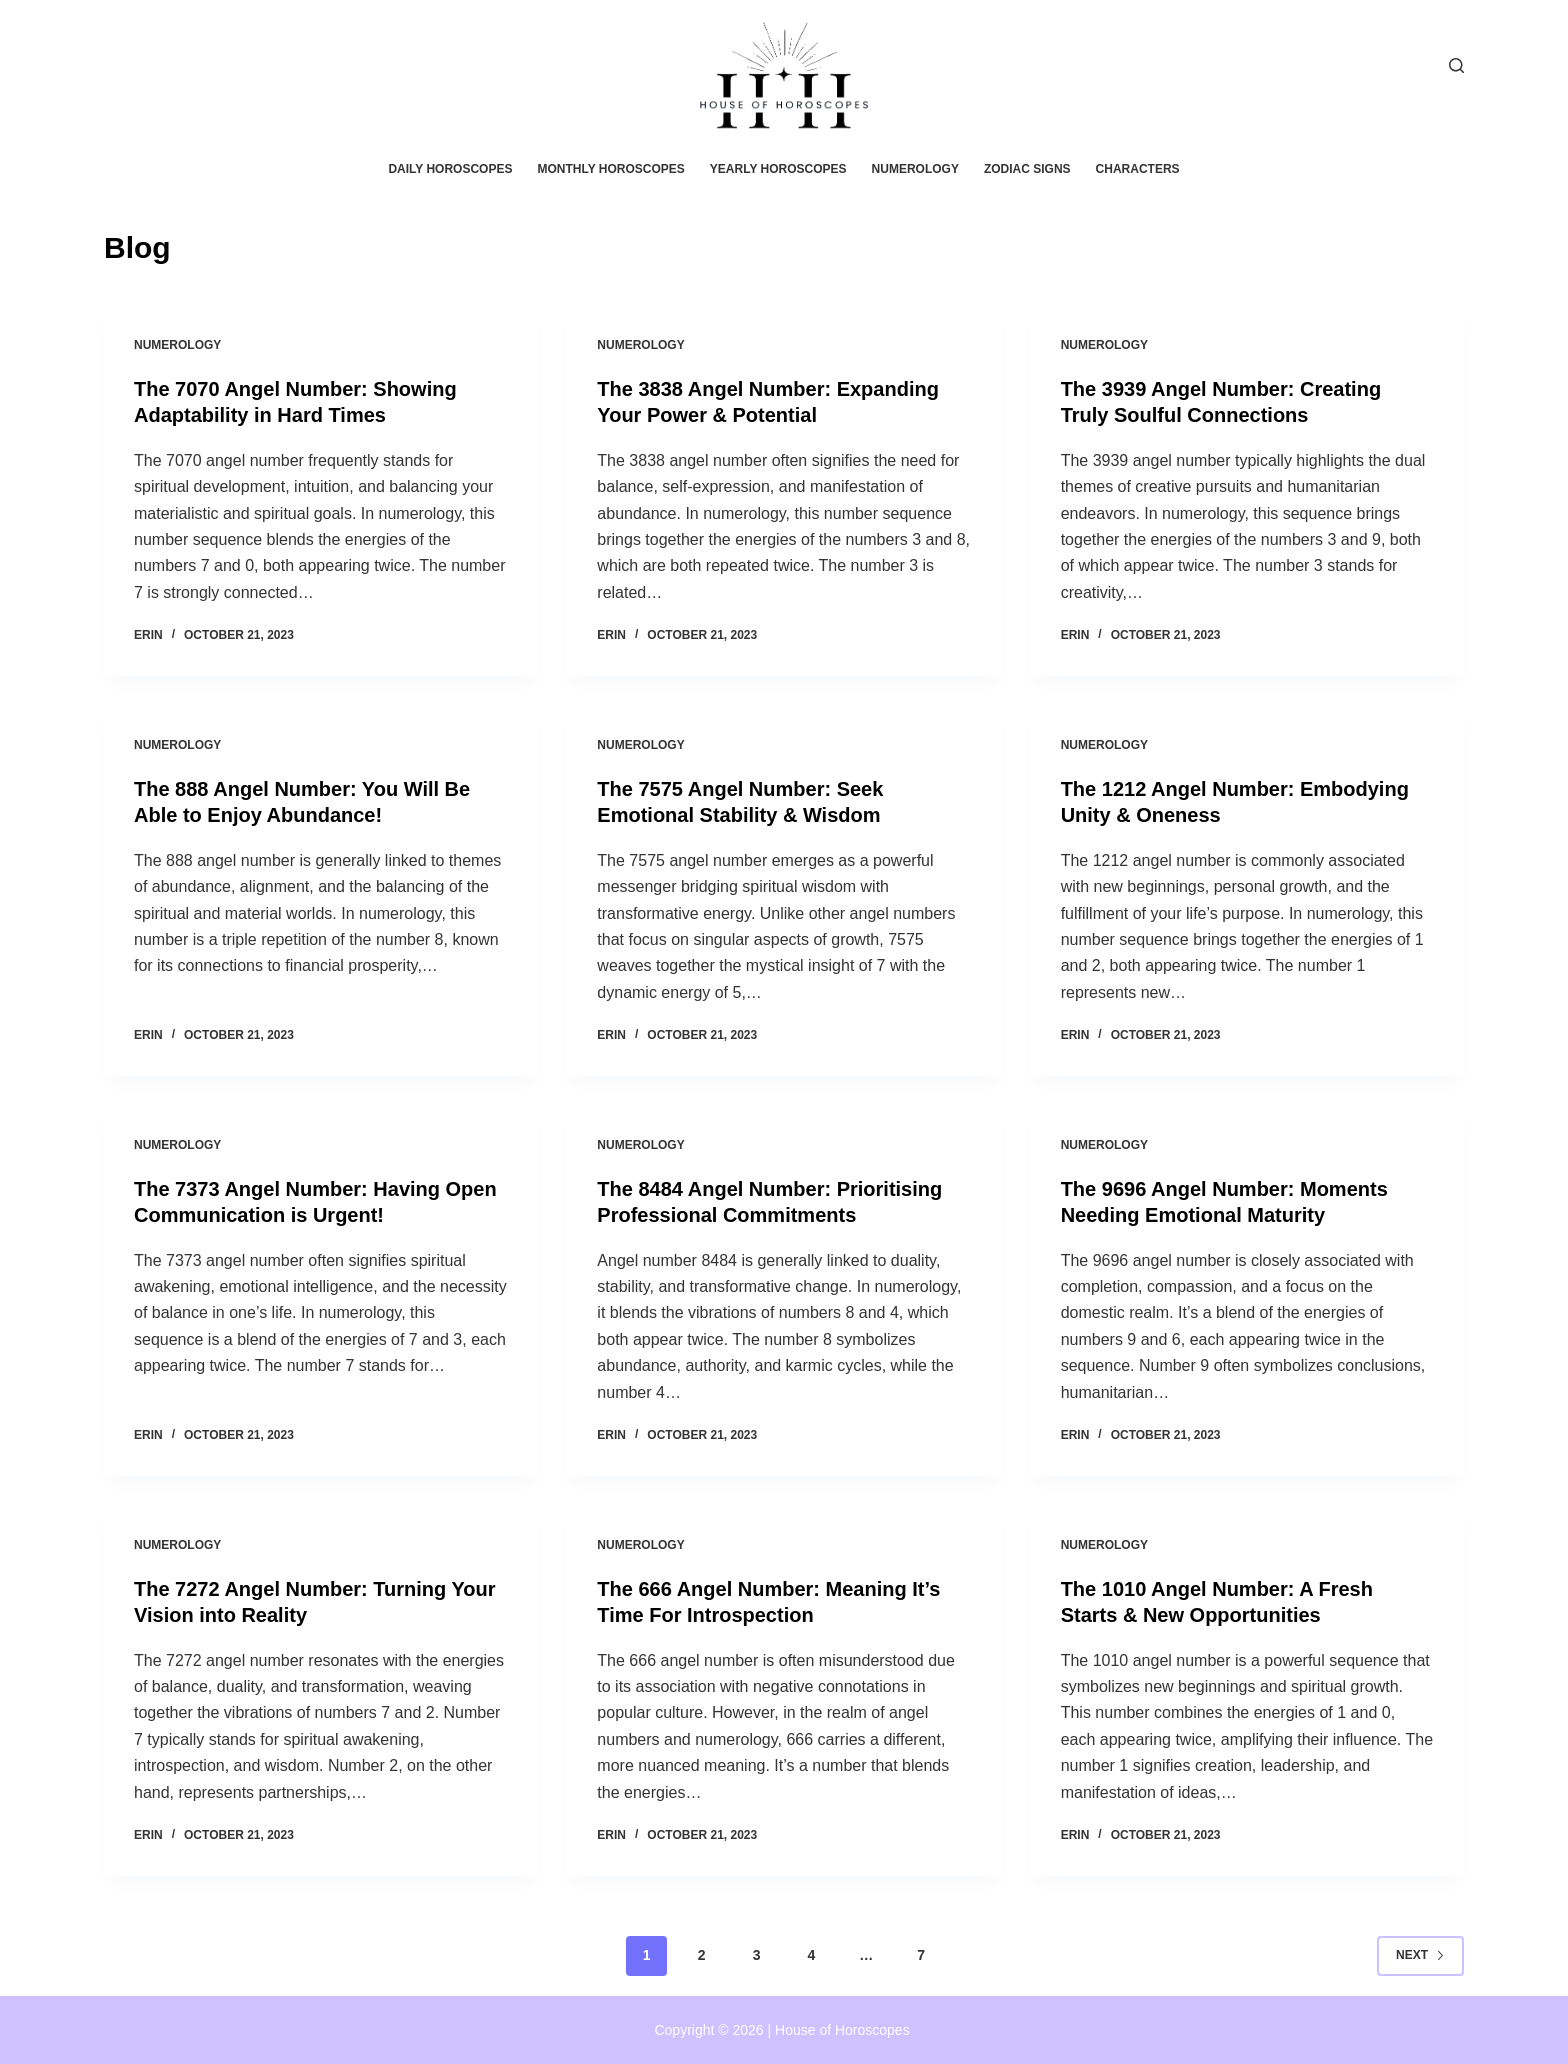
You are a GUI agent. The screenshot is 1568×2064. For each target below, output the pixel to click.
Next (1420, 1955)
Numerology (915, 169)
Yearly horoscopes (778, 169)
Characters (1138, 169)
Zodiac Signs (1027, 169)
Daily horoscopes (450, 169)
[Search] (1456, 65)
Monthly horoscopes (610, 169)
